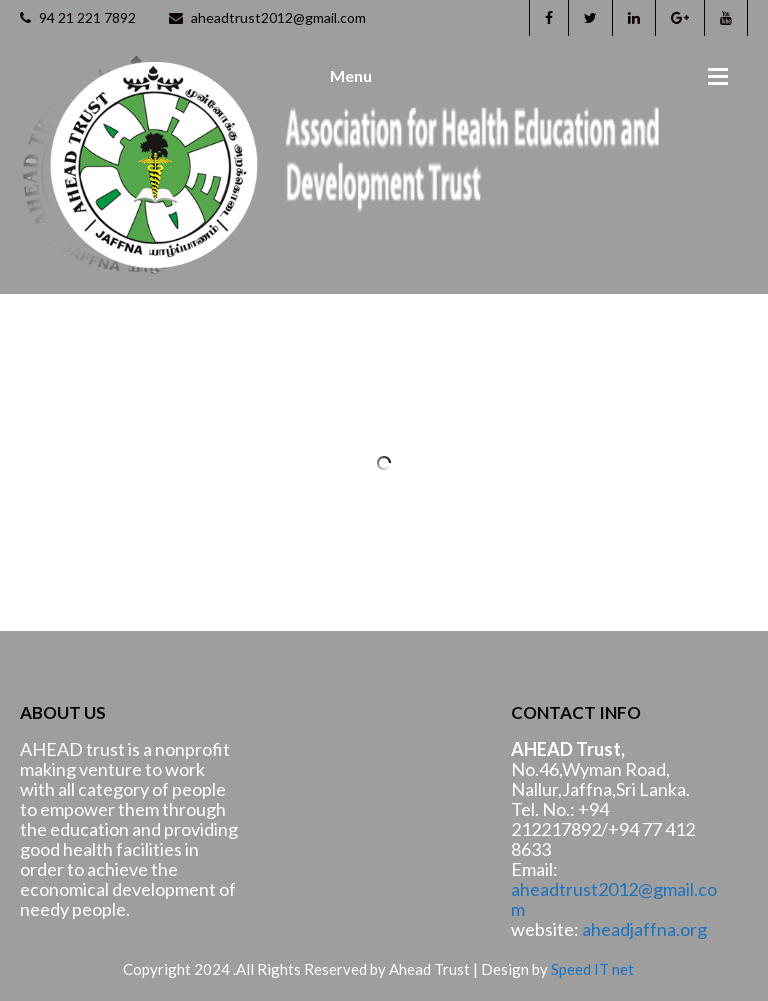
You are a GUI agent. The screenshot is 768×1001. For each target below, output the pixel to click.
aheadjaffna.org (644, 929)
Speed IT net (592, 969)
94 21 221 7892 (78, 17)
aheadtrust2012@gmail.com (267, 17)
